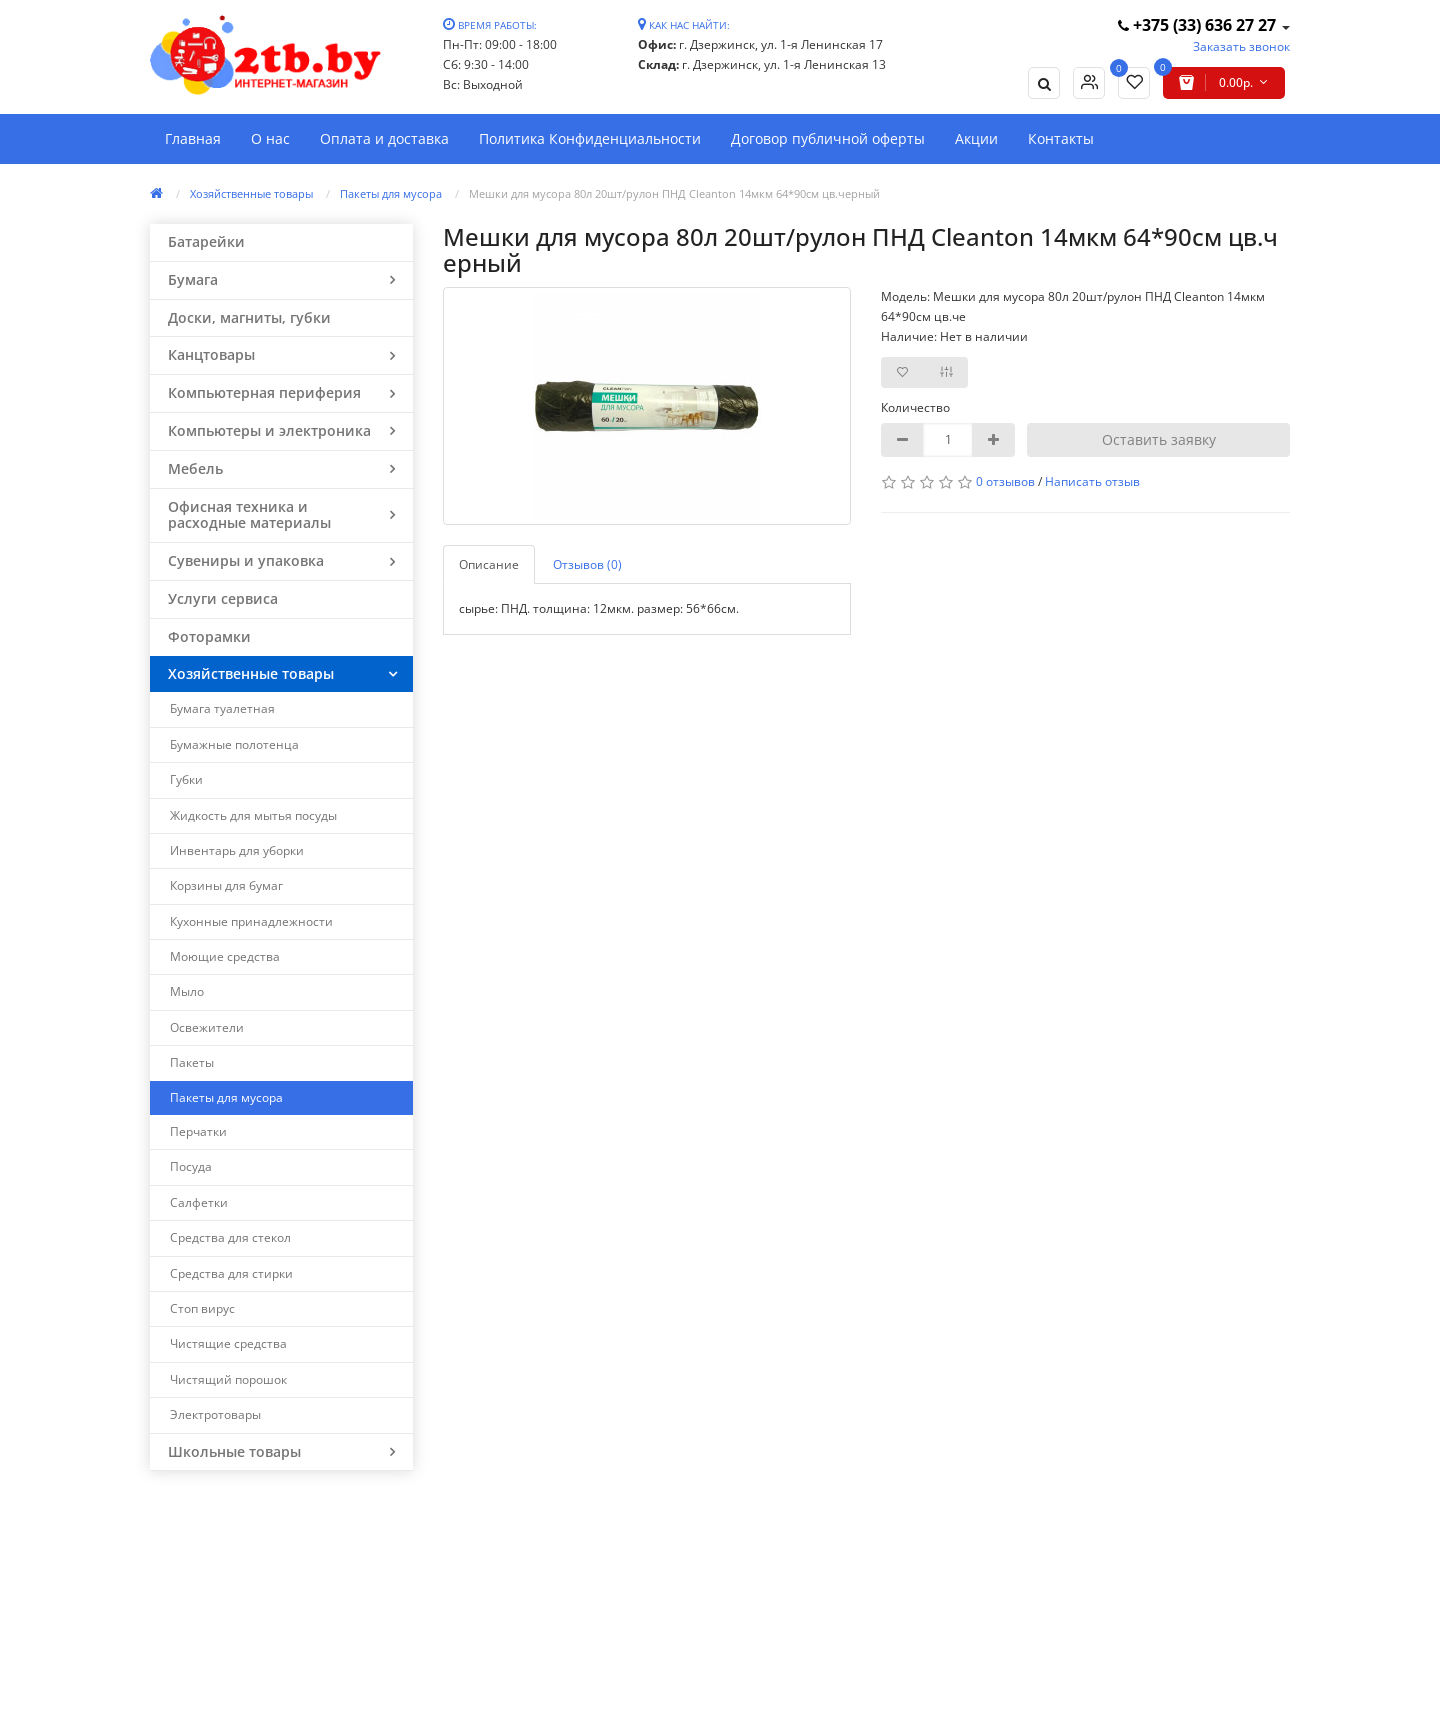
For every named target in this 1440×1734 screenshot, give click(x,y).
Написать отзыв (1092, 481)
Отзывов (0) (587, 564)
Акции (976, 138)
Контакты (1061, 138)
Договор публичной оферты (828, 138)
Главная (193, 138)
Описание (489, 564)
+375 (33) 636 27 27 (1199, 25)
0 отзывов (1005, 481)
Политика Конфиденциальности (590, 138)
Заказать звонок (1241, 46)
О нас (270, 138)
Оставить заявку (1159, 439)
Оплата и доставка (384, 138)
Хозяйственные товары (251, 193)
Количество (915, 407)
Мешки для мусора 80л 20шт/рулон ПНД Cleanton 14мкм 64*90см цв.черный (674, 193)
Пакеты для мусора (391, 193)
